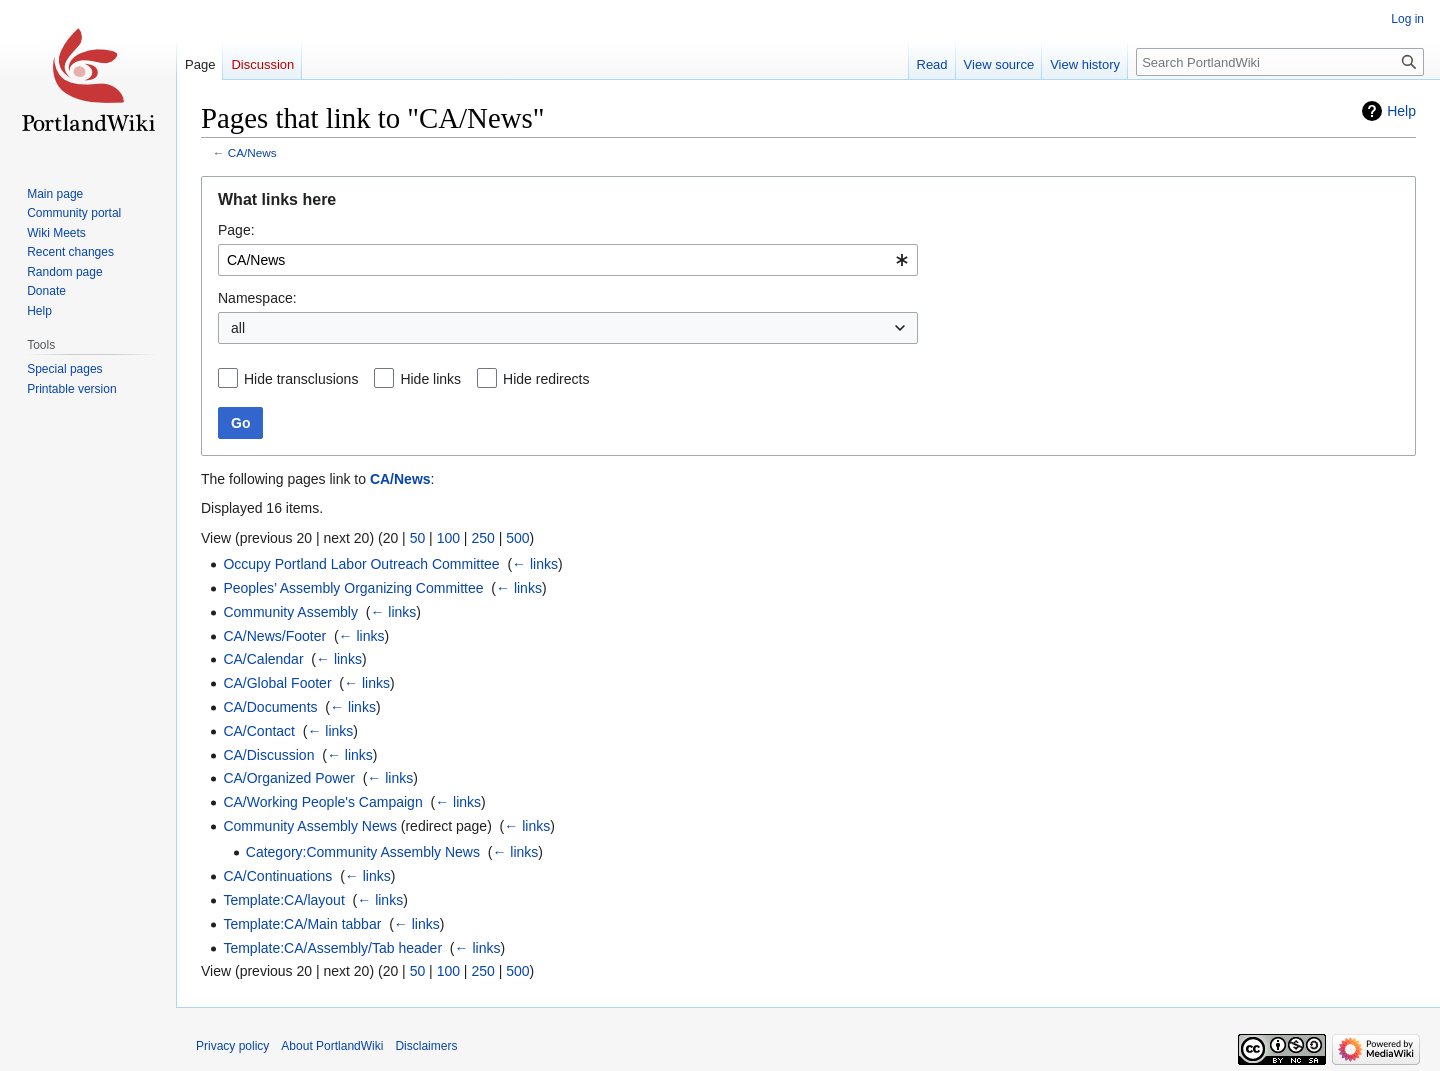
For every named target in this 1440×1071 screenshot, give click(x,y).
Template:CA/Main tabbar (302, 924)
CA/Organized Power (289, 778)
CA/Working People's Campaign (322, 802)
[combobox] (568, 260)
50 (418, 538)
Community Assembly (290, 612)
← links (535, 564)
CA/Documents (270, 707)
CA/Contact (259, 731)
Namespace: (257, 298)
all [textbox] (238, 328)
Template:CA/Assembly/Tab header (332, 948)
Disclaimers (426, 1046)
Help (1401, 111)
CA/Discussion (268, 755)
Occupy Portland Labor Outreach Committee (361, 564)
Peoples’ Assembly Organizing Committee (353, 588)
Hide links (430, 379)
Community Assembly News (310, 826)
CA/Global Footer (277, 683)
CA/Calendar (263, 659)
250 (482, 538)
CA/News (252, 152)
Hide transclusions (301, 379)
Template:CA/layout (283, 900)
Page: (236, 230)
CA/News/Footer (274, 636)
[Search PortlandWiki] (1280, 62)
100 (448, 538)
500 (517, 538)
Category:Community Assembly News (363, 852)
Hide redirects (546, 379)
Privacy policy (232, 1046)
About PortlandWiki (332, 1046)
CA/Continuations (277, 876)
